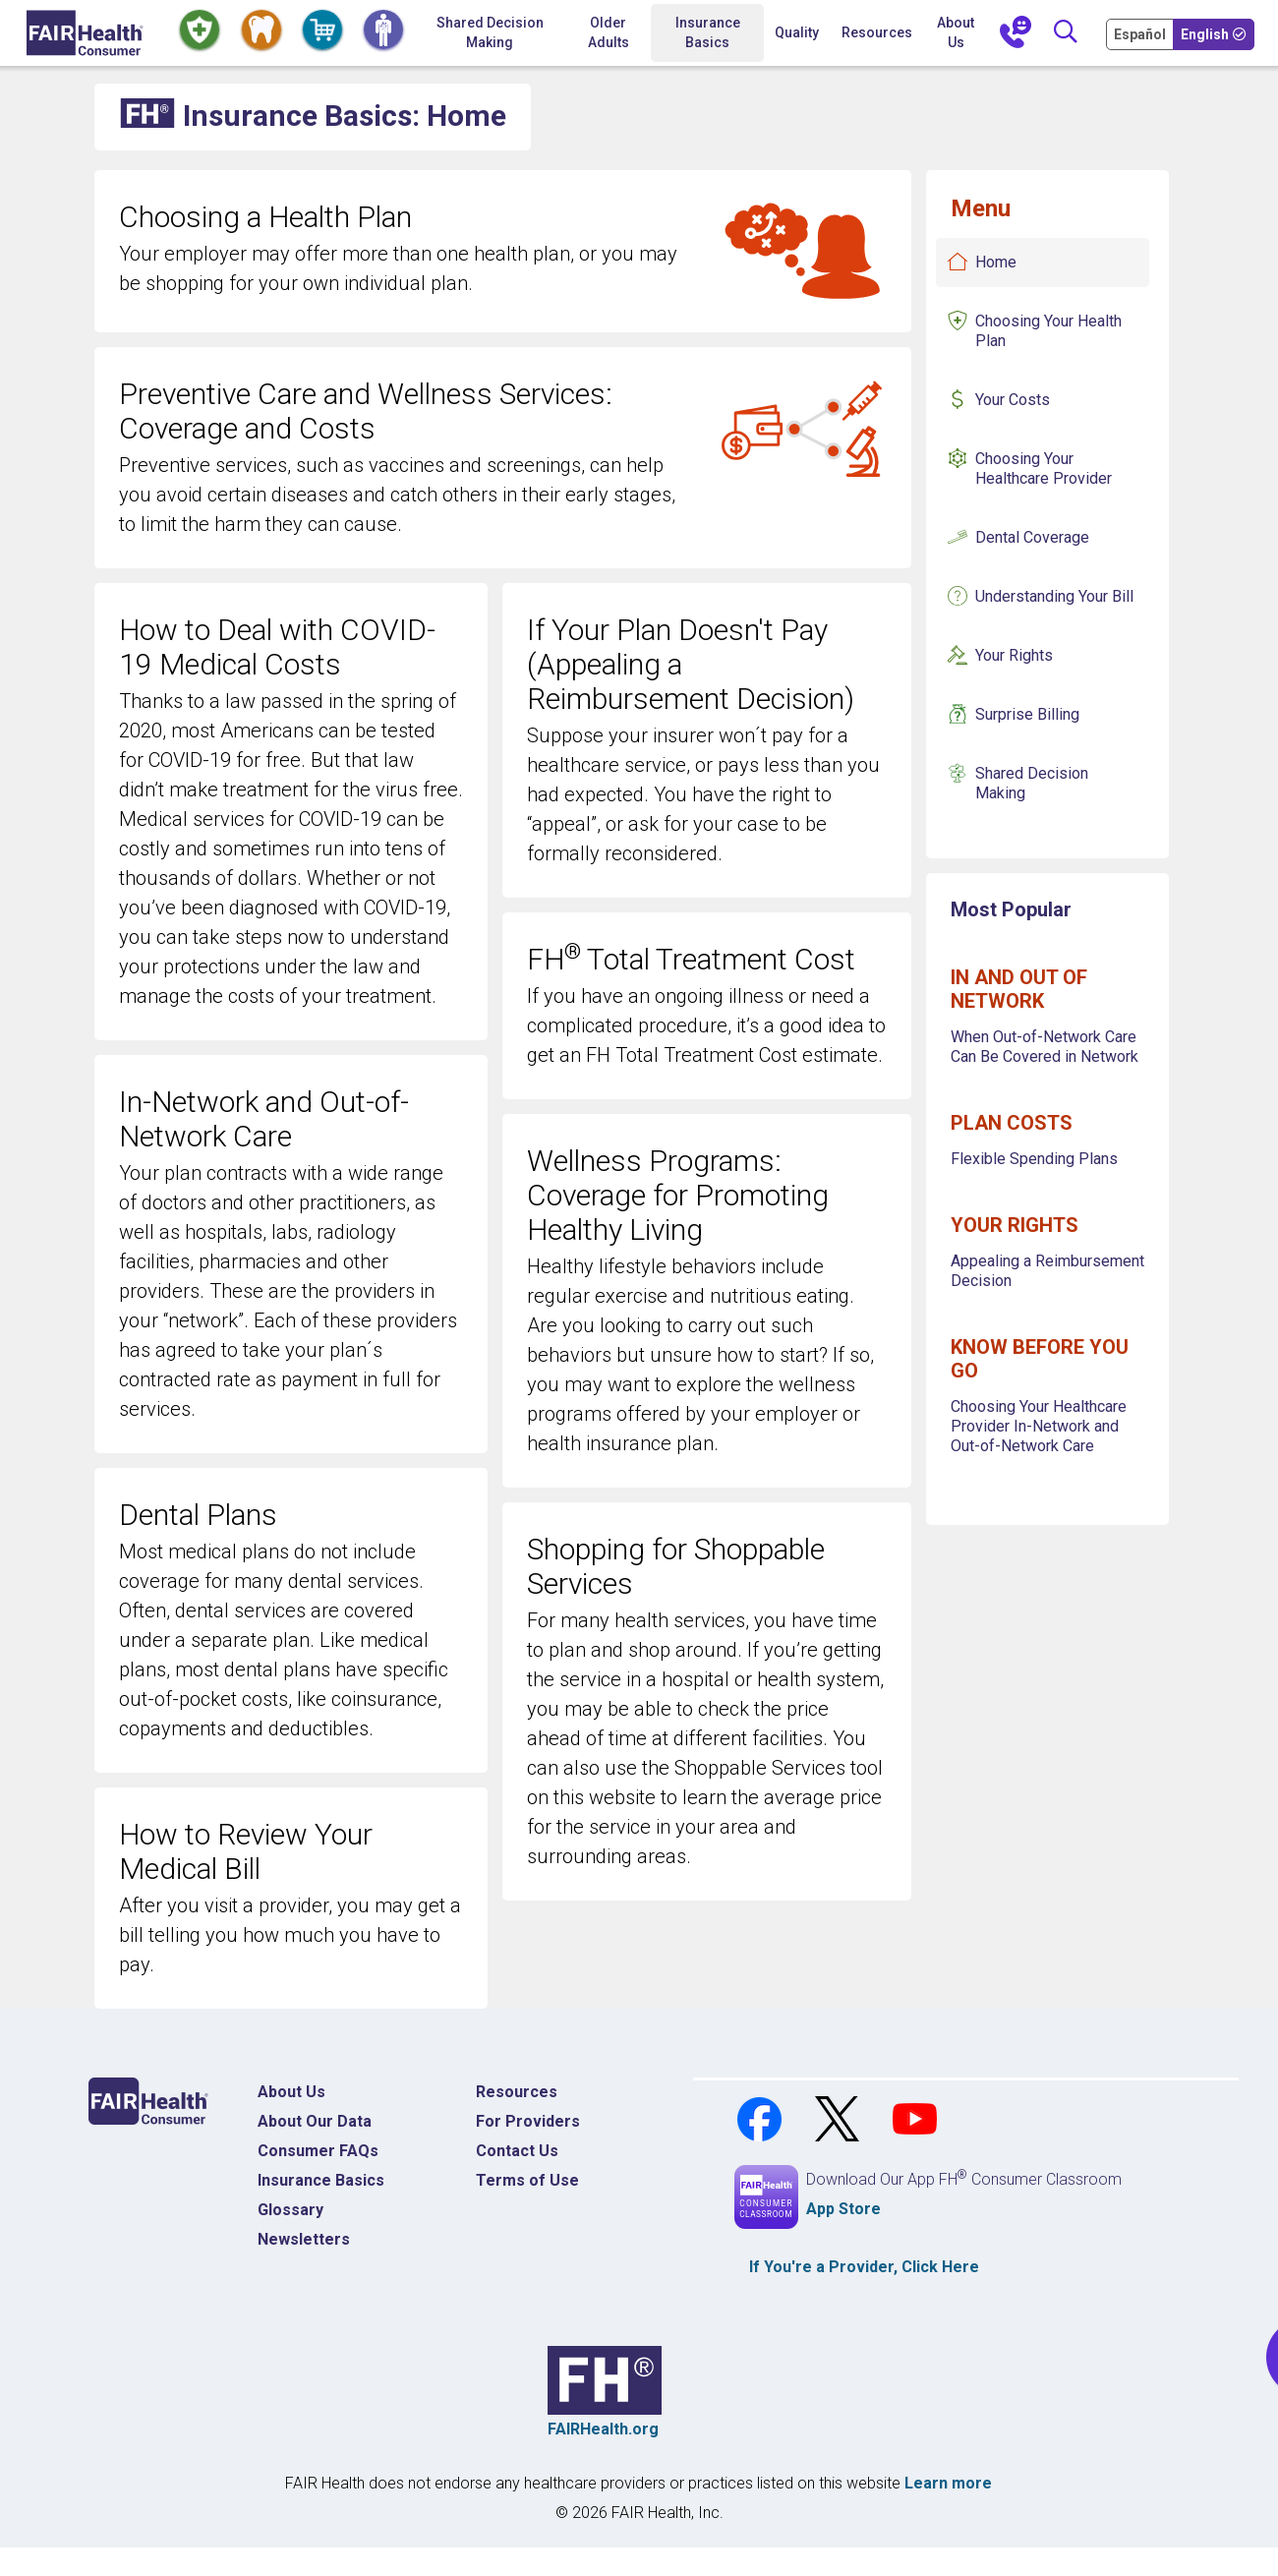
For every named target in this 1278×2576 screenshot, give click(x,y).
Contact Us (517, 2150)
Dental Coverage (1032, 537)
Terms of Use (527, 2180)
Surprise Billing (1027, 714)
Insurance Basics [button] (707, 32)
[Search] (1065, 33)
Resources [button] (877, 32)
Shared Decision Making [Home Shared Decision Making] (490, 32)
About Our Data (315, 2121)
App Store (843, 2208)
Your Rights (1014, 655)
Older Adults (608, 32)
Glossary (290, 2209)
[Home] (85, 33)
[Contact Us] (1015, 33)
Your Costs (1012, 399)
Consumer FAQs (318, 2150)
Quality (797, 32)
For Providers (528, 2121)
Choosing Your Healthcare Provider (1043, 468)
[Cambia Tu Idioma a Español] (1141, 33)
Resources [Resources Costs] (516, 2091)
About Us (955, 32)
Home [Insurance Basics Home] (996, 262)
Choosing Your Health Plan (1048, 331)
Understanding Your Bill (1054, 596)
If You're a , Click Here (864, 2266)
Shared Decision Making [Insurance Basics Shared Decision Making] (1031, 783)
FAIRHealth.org (603, 2429)
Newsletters (304, 2239)
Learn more (948, 2483)
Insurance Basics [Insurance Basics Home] (321, 2180)
